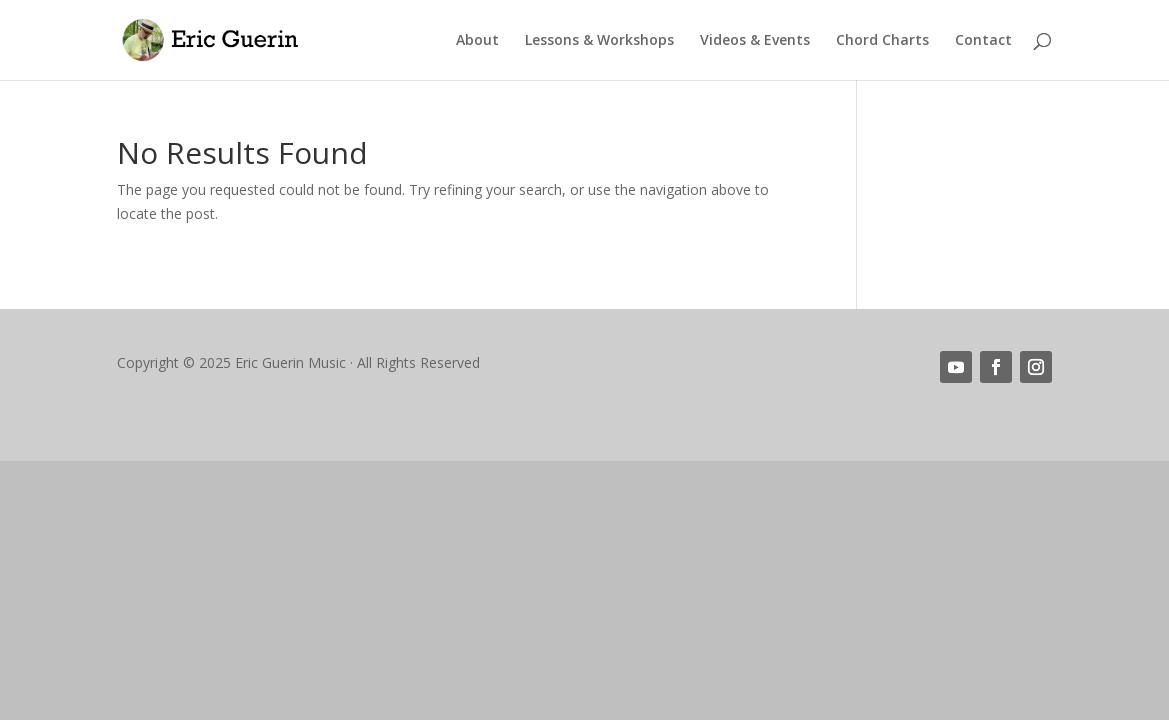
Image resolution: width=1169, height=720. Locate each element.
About (477, 41)
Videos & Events (755, 41)
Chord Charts (882, 41)
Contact (983, 41)
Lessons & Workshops (599, 41)
